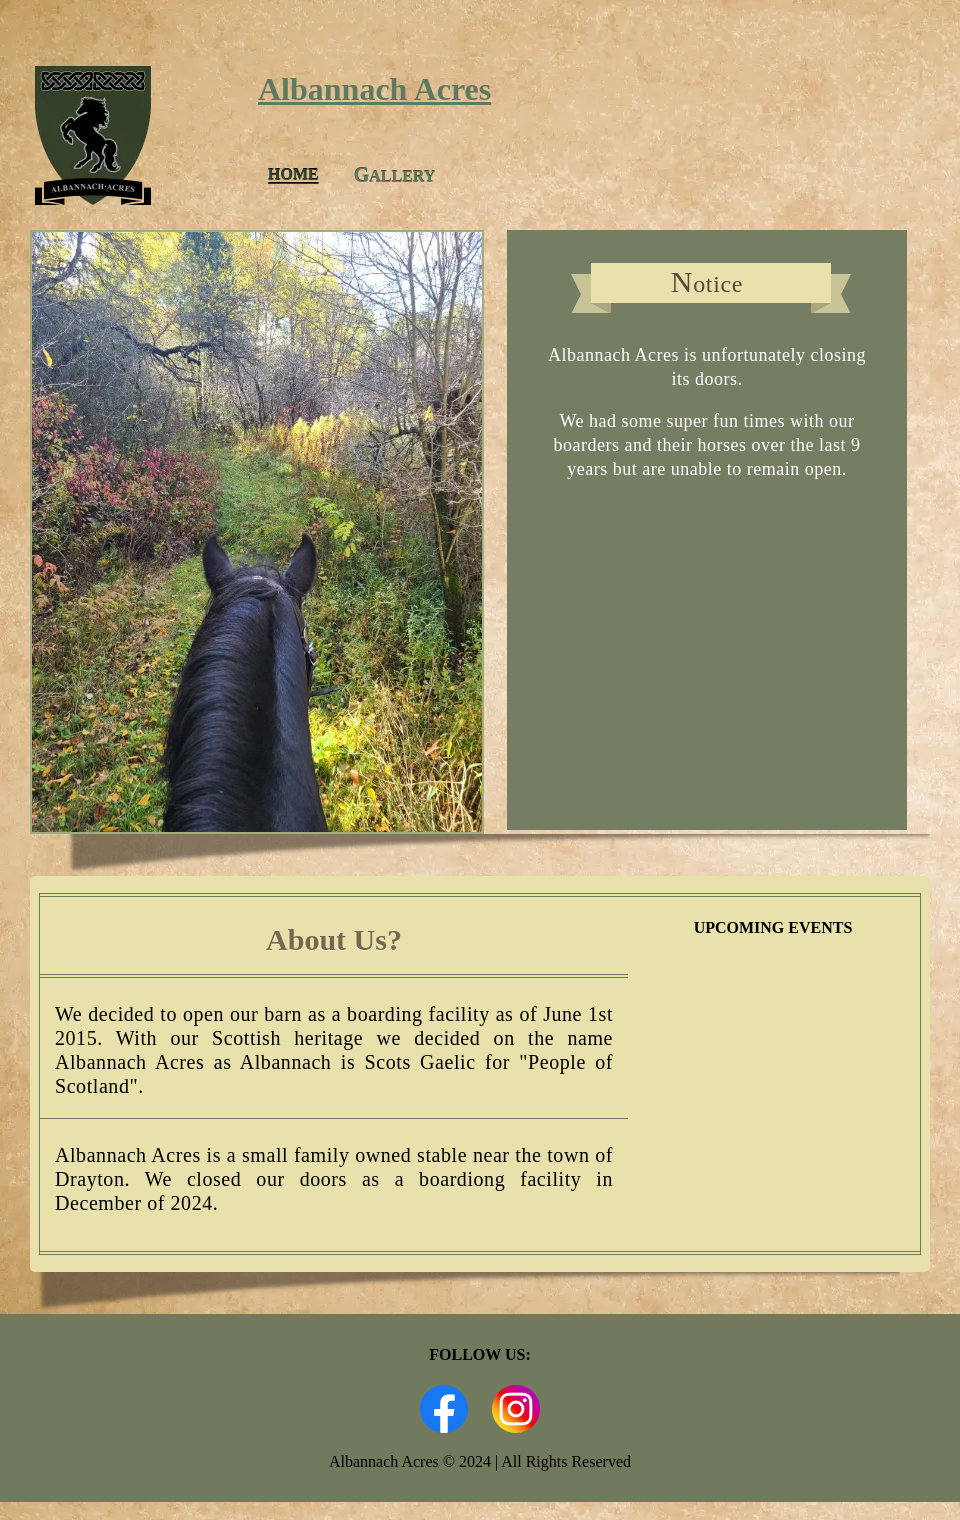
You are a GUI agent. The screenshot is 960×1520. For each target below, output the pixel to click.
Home (293, 174)
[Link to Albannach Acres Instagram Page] (516, 1427)
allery (395, 175)
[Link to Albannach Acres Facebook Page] (444, 1427)
